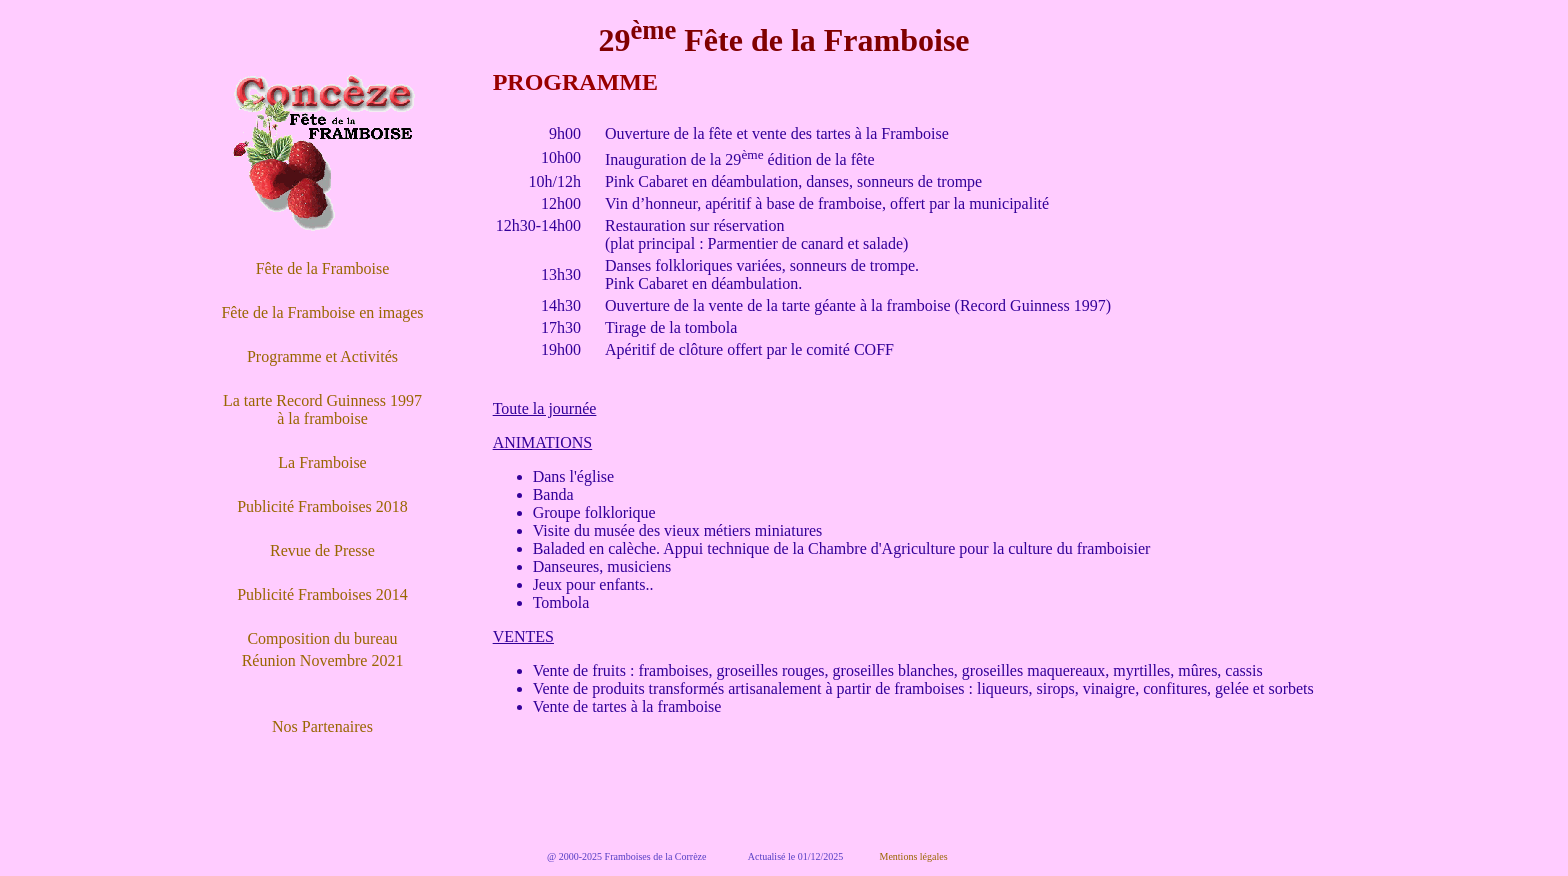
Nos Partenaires (322, 726)
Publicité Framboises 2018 (322, 506)
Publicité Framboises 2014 (322, 594)
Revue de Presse (322, 550)
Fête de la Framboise (323, 268)
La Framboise (322, 462)
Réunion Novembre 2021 (323, 660)
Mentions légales (914, 856)
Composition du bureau (322, 638)
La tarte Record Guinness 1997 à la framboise (322, 409)
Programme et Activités (322, 356)
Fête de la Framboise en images (322, 312)
